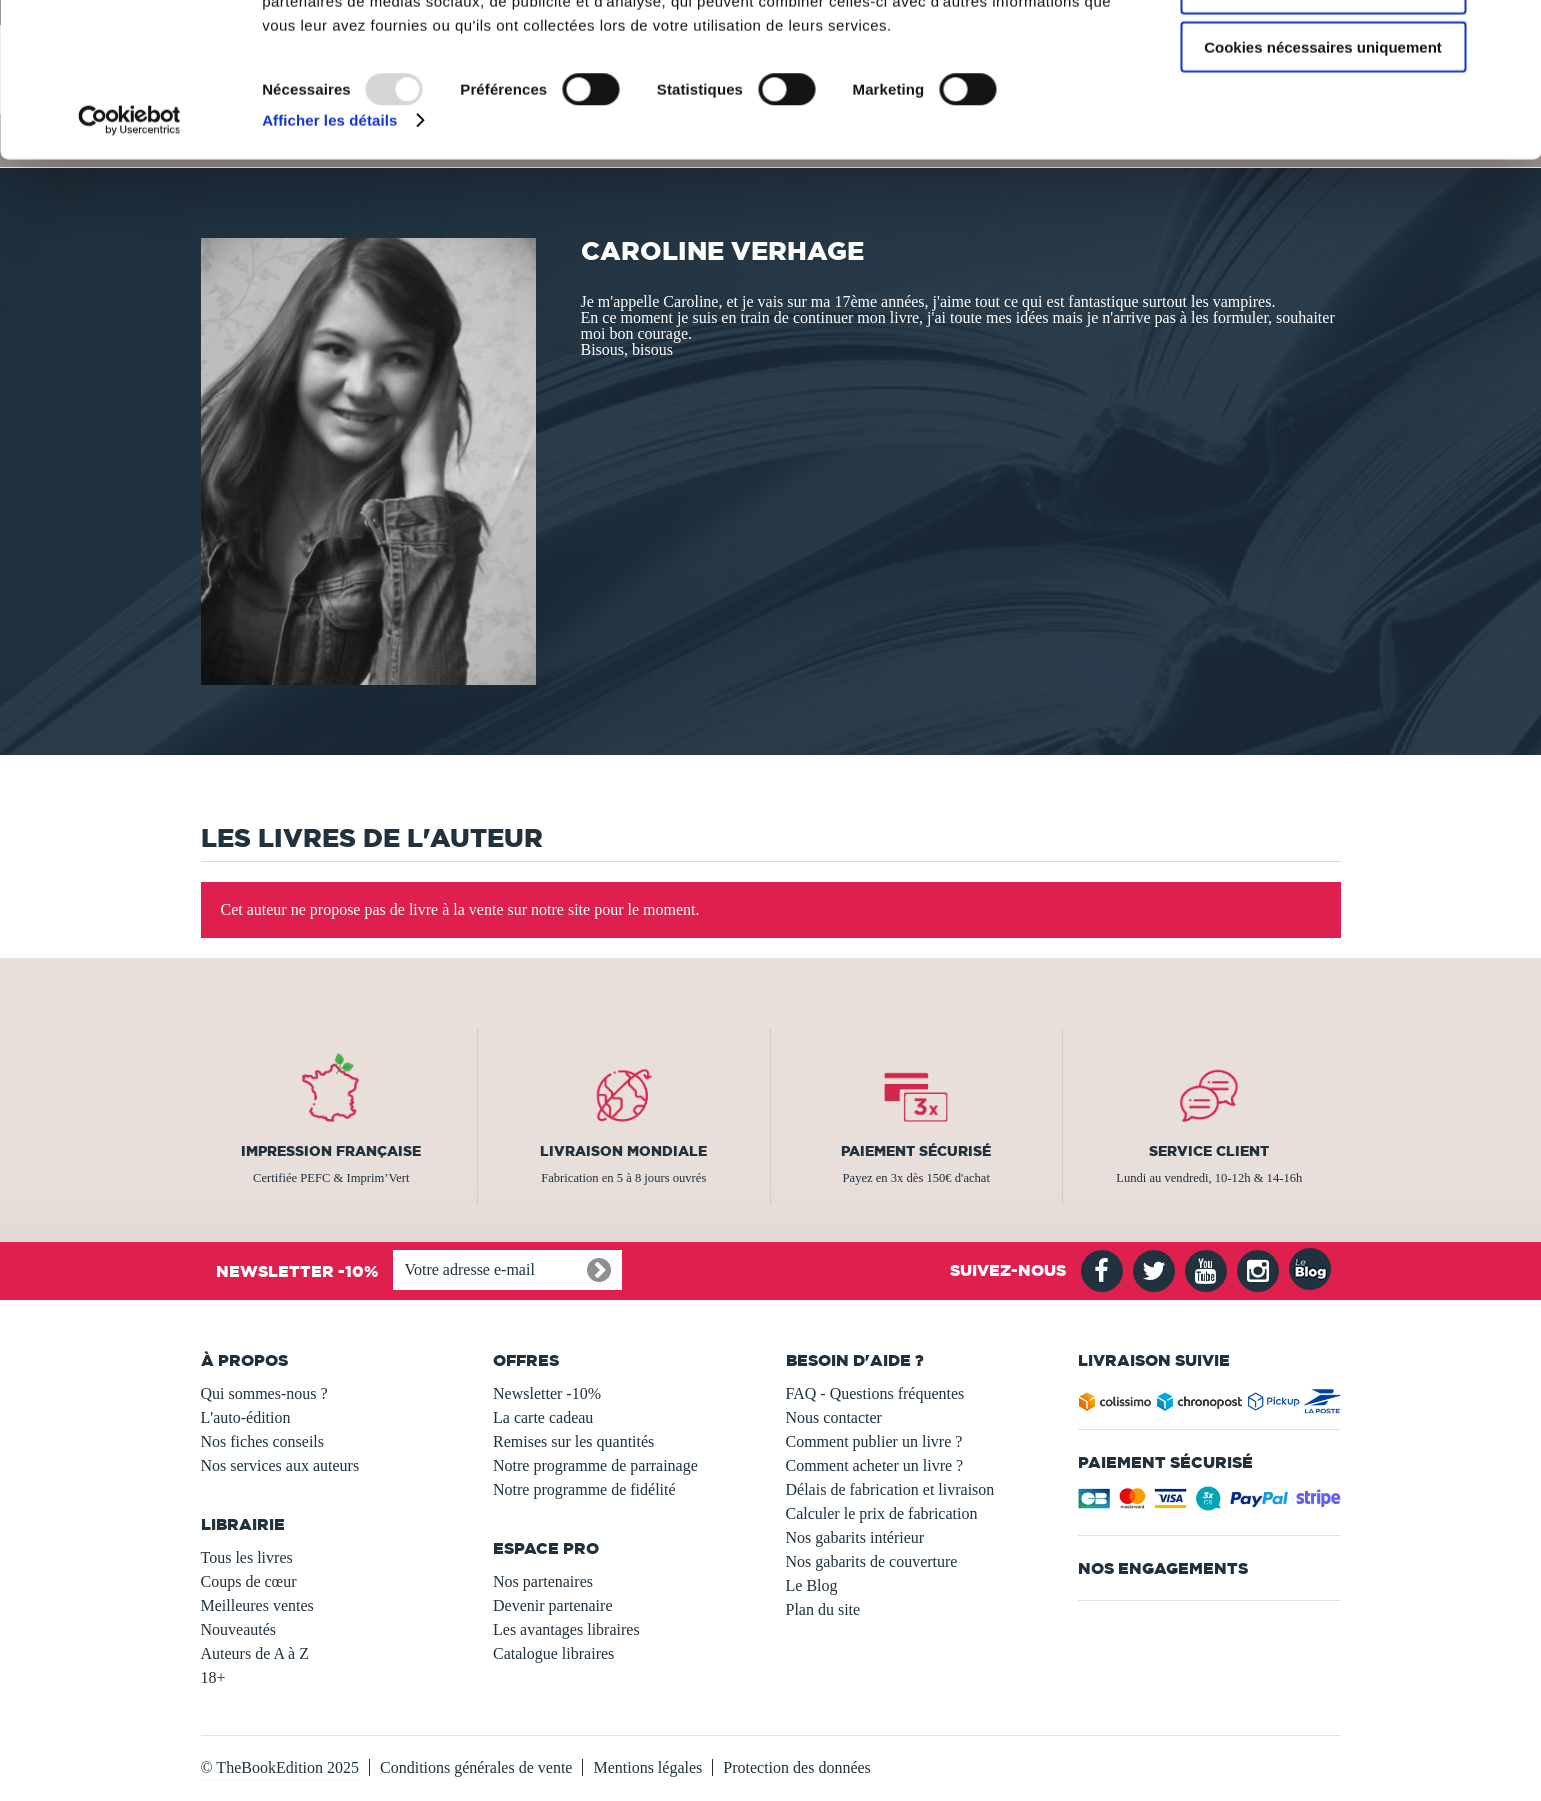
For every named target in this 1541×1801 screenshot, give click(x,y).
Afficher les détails (329, 239)
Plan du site (823, 1609)
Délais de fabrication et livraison (890, 1489)
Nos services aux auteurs (280, 1465)
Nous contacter (834, 1417)
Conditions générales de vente (476, 1767)
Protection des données (797, 1767)
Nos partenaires (543, 1581)
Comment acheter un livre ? (875, 1465)
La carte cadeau (543, 1417)
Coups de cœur (249, 1581)
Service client (1209, 1151)
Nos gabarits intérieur (855, 1537)
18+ (213, 1677)
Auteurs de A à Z (255, 1653)
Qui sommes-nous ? (264, 1393)
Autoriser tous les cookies (1323, 49)
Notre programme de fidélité (584, 1489)
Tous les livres (247, 1557)
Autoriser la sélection (1323, 108)
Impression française (331, 1151)
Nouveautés (239, 1629)
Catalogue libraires (553, 1653)
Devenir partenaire (552, 1605)
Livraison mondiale (623, 1151)
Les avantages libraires (566, 1629)
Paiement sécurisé (916, 1151)
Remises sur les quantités (573, 1441)
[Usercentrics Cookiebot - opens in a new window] (129, 240)
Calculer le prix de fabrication (882, 1513)
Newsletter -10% (547, 1393)
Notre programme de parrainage (595, 1465)
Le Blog (812, 1585)
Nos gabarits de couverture (872, 1561)
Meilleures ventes (257, 1605)
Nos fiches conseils (263, 1441)
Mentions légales (647, 1767)
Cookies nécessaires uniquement (1323, 166)
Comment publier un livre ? (874, 1441)
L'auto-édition (246, 1417)
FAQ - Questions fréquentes (875, 1393)
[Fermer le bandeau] (1510, 31)
